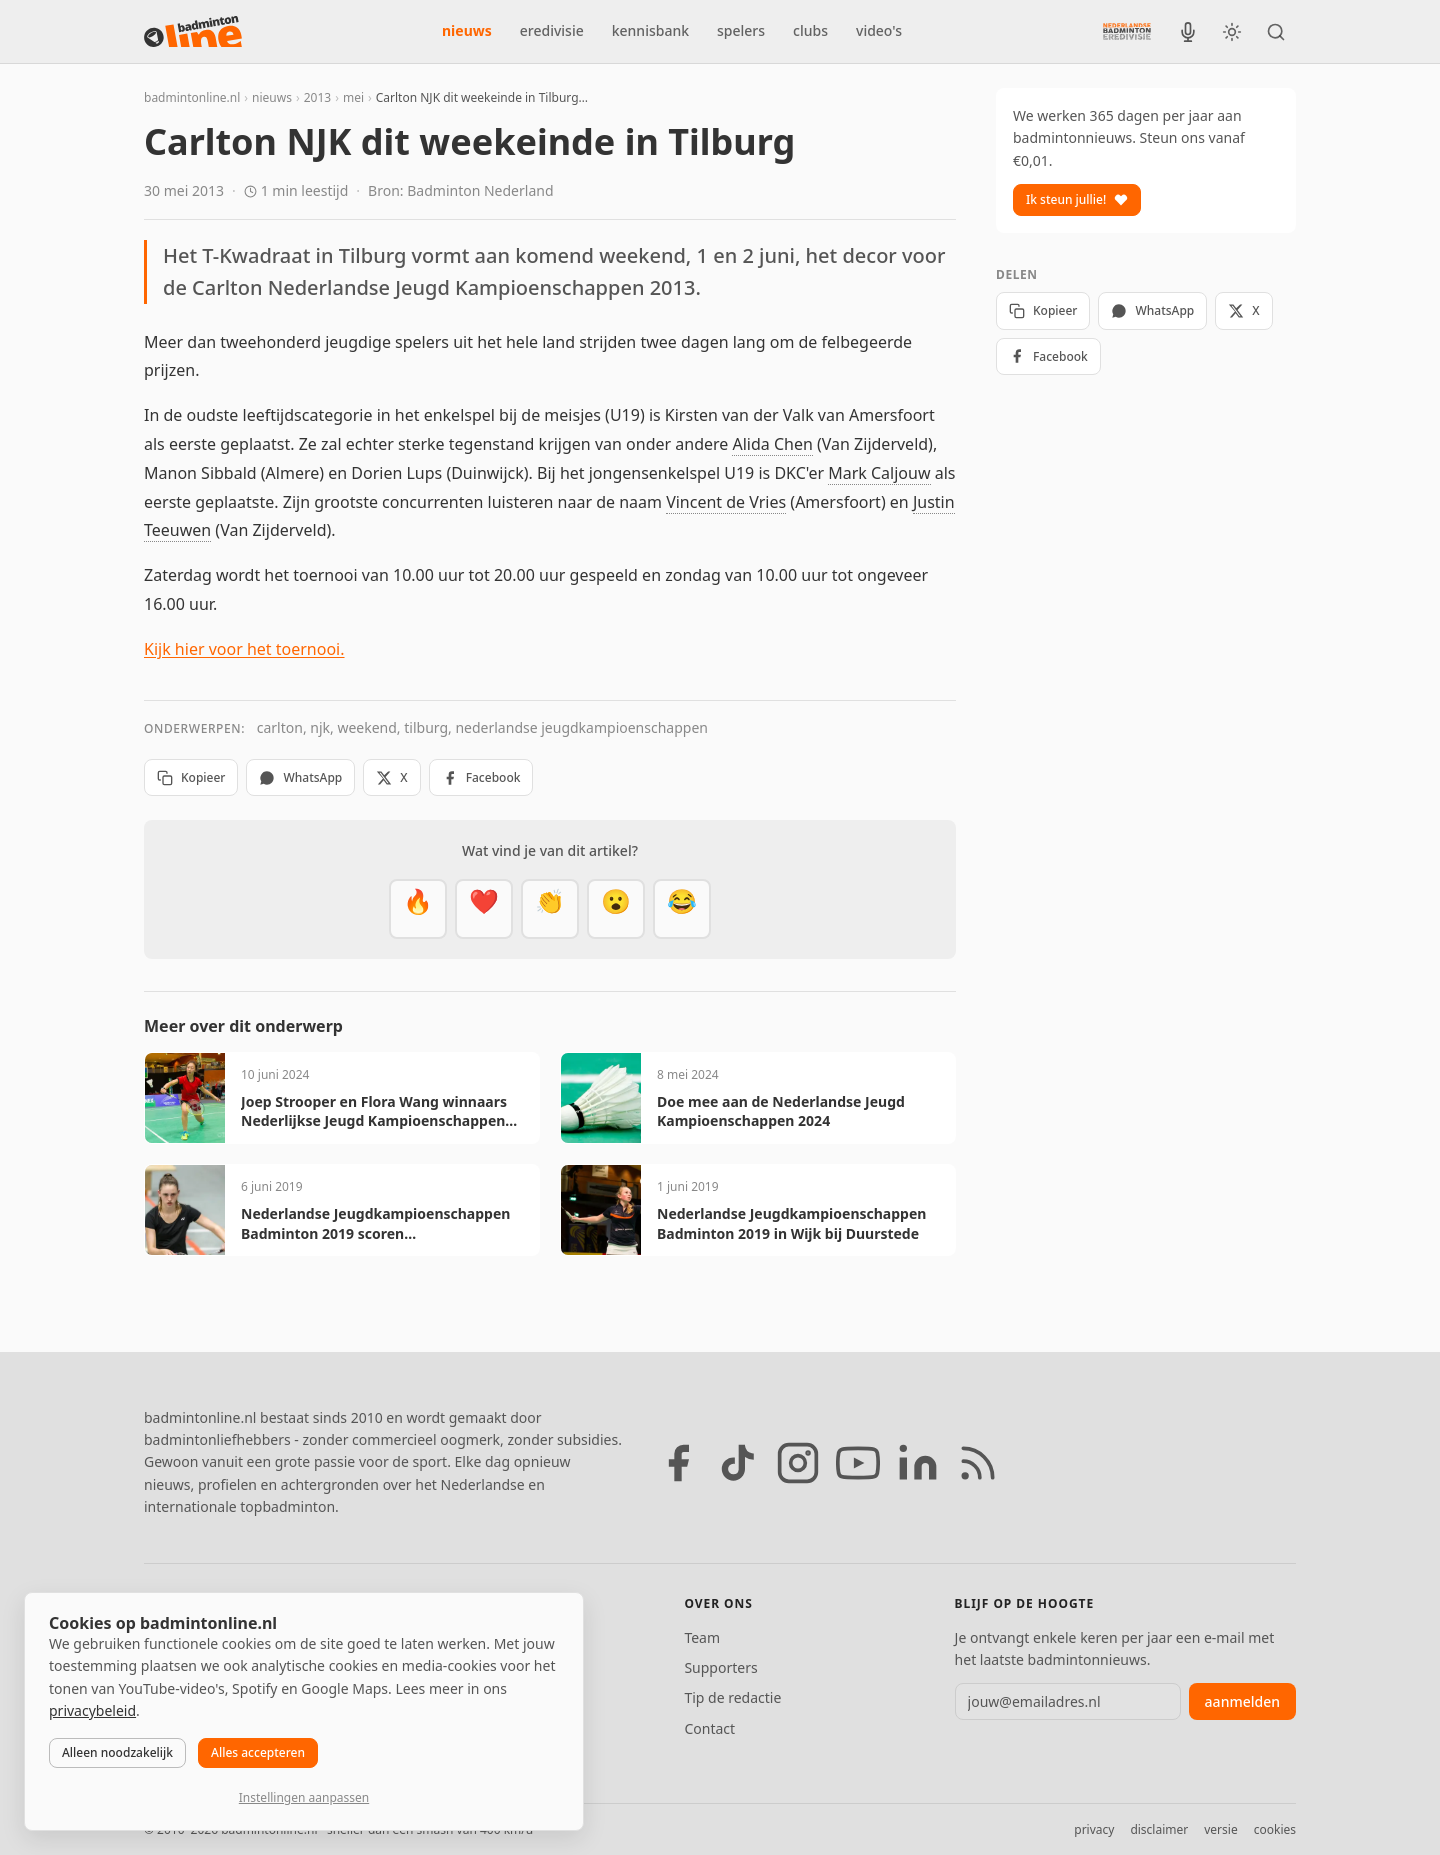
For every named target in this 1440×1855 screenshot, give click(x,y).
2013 (317, 97)
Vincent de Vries (726, 502)
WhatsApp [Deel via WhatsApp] (300, 777)
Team (702, 1637)
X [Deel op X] (391, 777)
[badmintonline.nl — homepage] (193, 32)
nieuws (467, 30)
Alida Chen (772, 444)
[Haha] (682, 909)
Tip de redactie (732, 1697)
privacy (1094, 1829)
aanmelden (1242, 1701)
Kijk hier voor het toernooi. (244, 649)
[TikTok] (738, 1463)
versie (1220, 1829)
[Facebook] (678, 1463)
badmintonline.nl (192, 97)
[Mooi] (484, 909)
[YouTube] (858, 1463)
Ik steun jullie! (1077, 199)
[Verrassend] (616, 909)
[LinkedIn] (918, 1463)
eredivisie (552, 30)
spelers (741, 30)
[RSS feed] (978, 1463)
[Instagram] (798, 1463)
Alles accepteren (258, 1752)
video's (879, 30)
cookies (1275, 1829)
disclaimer (1159, 1829)
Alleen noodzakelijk (117, 1752)
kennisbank (650, 30)
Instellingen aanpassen (304, 1797)
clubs (810, 30)
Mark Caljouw (879, 473)
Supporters (720, 1667)
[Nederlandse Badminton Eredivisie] (1127, 31)
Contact (709, 1728)
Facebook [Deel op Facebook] (481, 777)
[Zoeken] (1276, 32)
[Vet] (418, 909)
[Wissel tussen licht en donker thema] (1232, 32)
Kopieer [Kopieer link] (191, 777)
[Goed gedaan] (550, 909)
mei (353, 97)
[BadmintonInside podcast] (1188, 32)
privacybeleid (92, 1710)
